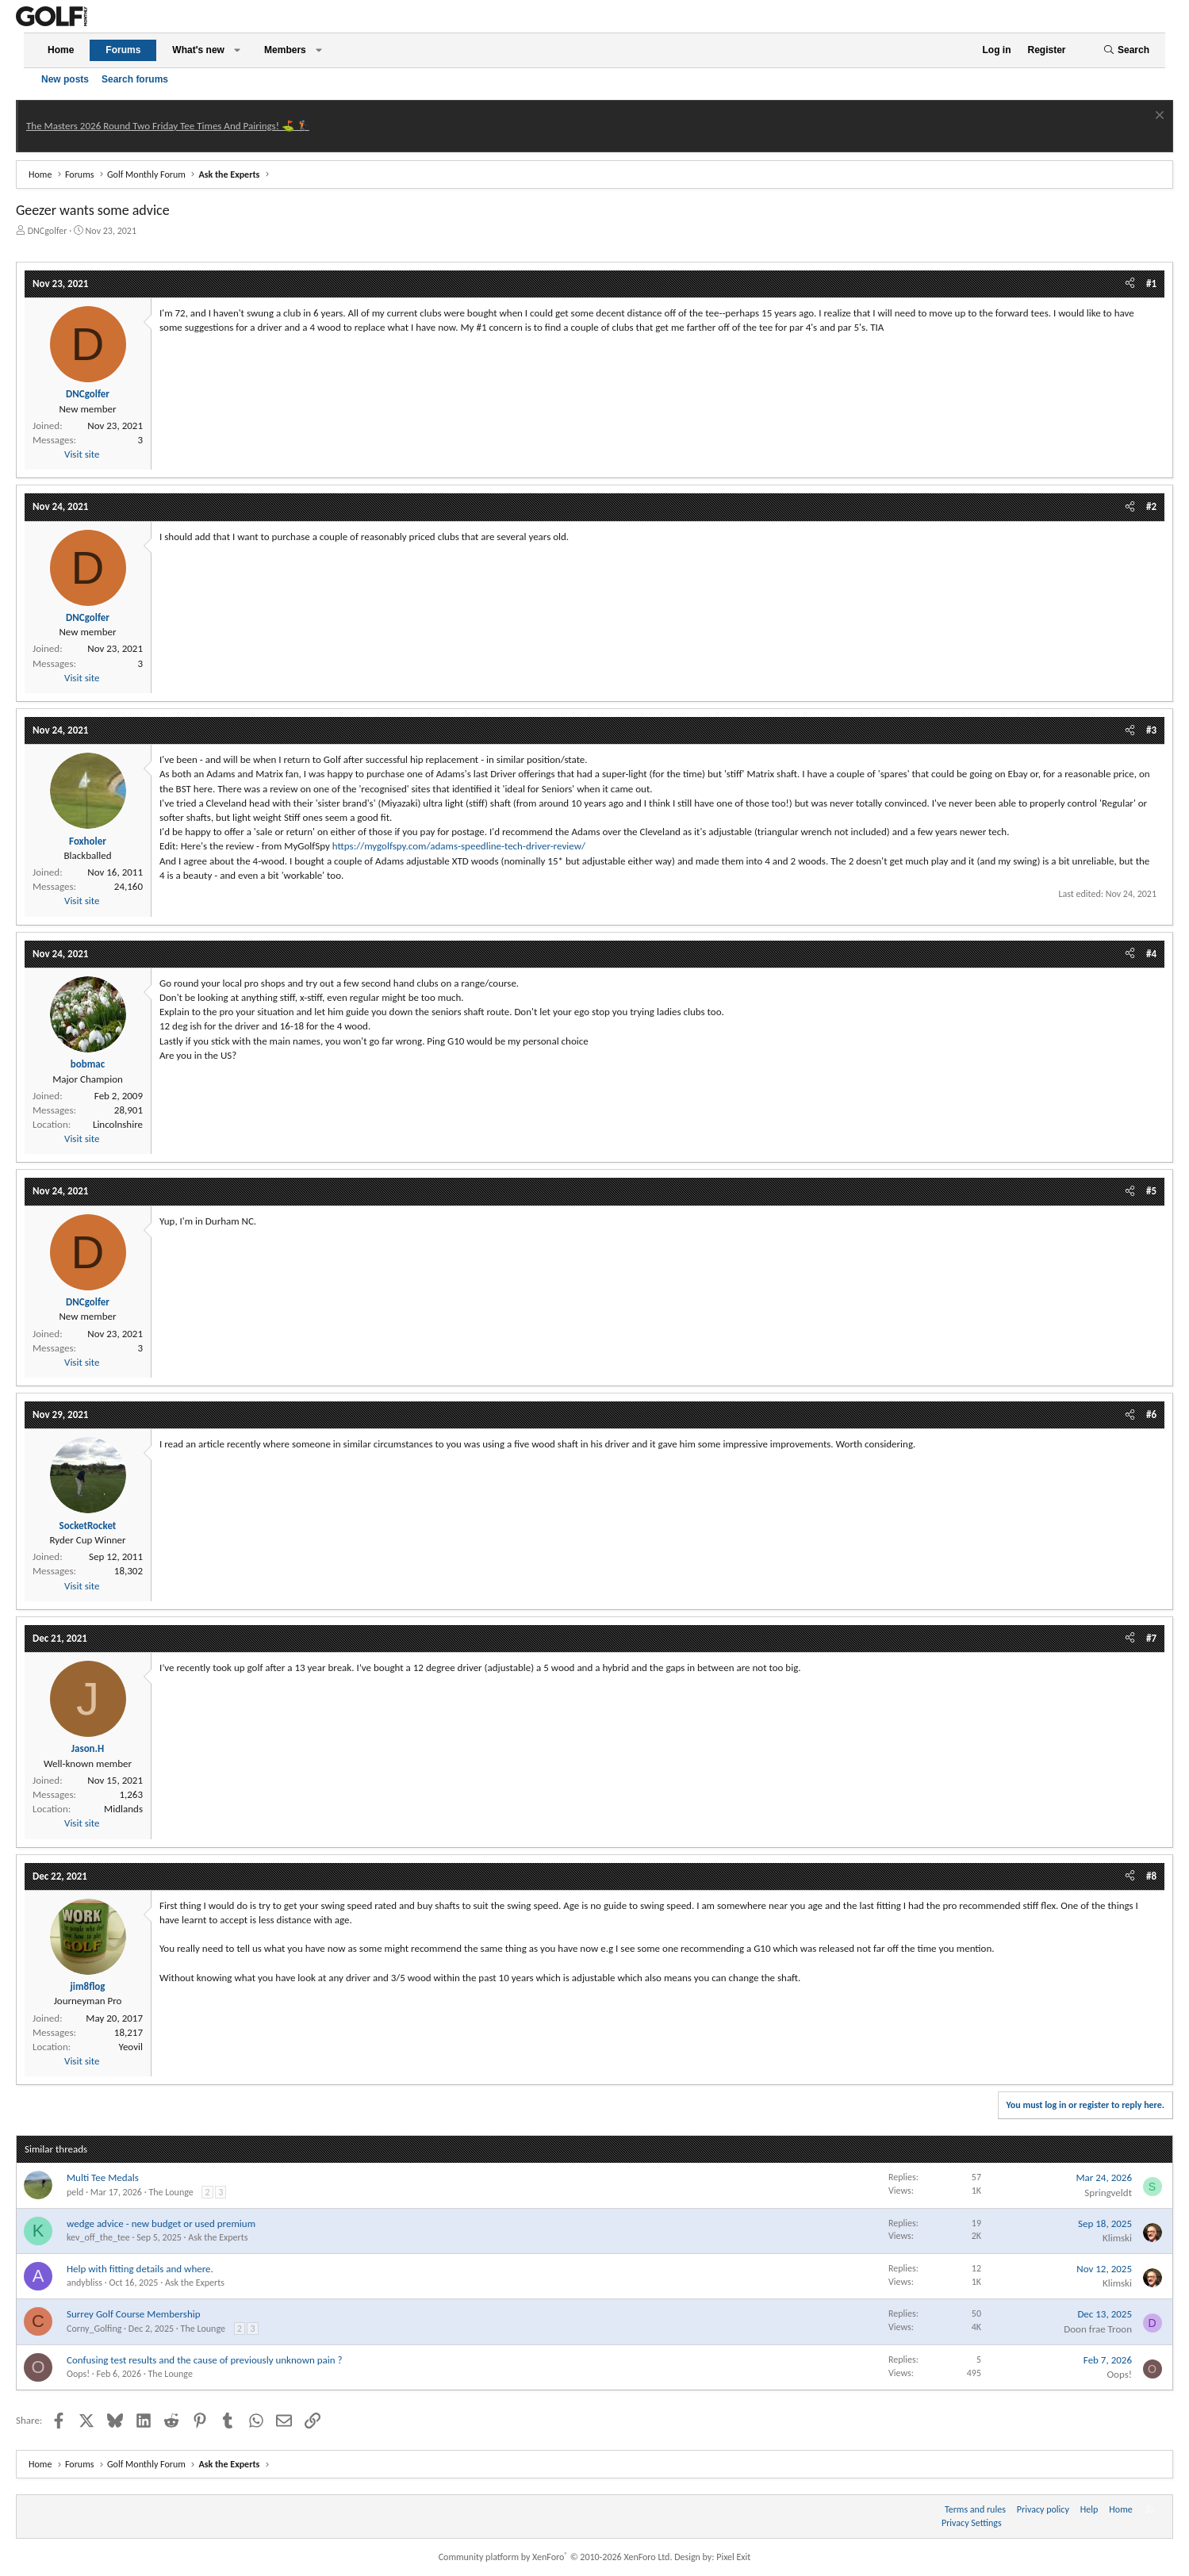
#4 (1151, 954)
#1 (1151, 283)
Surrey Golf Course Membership (134, 2314)
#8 (1151, 1876)
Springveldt (1108, 2192)
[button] (237, 50)
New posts (65, 79)
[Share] (1130, 283)
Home (61, 50)
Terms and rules (975, 2509)
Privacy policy (1043, 2509)
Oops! (78, 2373)
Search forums (135, 79)
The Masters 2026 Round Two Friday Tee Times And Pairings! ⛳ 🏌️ (167, 126)
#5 (1151, 1191)
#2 (1151, 506)
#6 (1151, 1414)
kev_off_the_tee (98, 2237)
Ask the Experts (217, 2237)
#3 (1151, 730)
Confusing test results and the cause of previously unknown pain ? (205, 2360)
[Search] (1126, 50)
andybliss (84, 2282)
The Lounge (170, 2192)
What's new (198, 50)
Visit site (81, 454)
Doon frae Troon (1098, 2329)
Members (285, 50)
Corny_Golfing (94, 2328)
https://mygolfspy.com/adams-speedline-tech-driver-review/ (458, 846)
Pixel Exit (733, 2557)
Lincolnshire (118, 1124)
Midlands (123, 1809)
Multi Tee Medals (103, 2177)
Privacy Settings (972, 2522)
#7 (1151, 1638)
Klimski (1117, 2238)
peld (75, 2192)
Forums (122, 50)
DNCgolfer (47, 230)
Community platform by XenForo (556, 2557)
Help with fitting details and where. (140, 2269)
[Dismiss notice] (1157, 117)
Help (1089, 2509)
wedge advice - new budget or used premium (161, 2223)
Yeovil (130, 2047)
